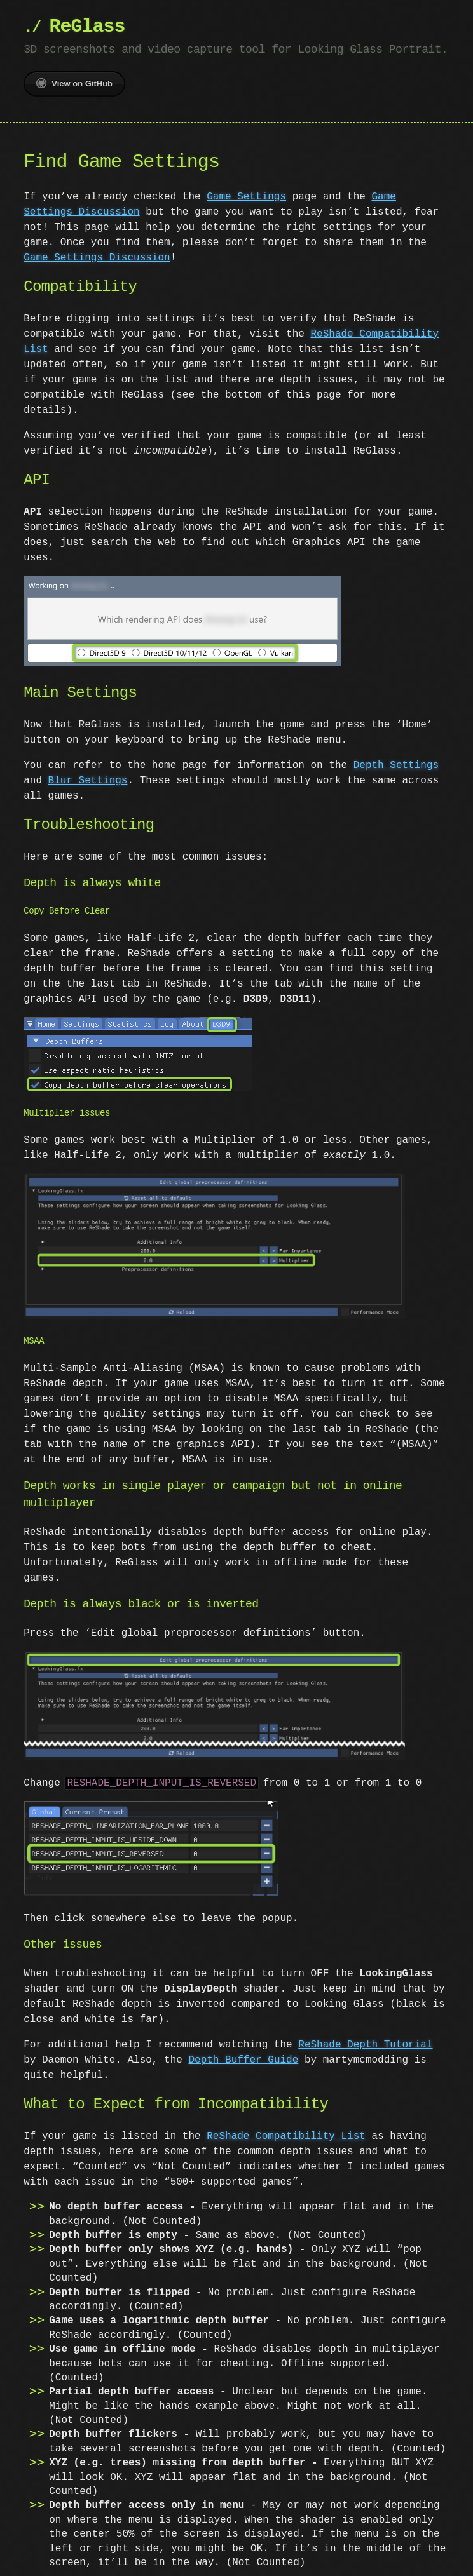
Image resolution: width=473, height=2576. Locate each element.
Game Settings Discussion (97, 258)
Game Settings (246, 197)
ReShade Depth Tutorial (365, 2039)
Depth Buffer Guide (243, 2054)
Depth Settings (396, 764)
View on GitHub (74, 83)
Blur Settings (88, 779)
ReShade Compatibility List (286, 2130)
